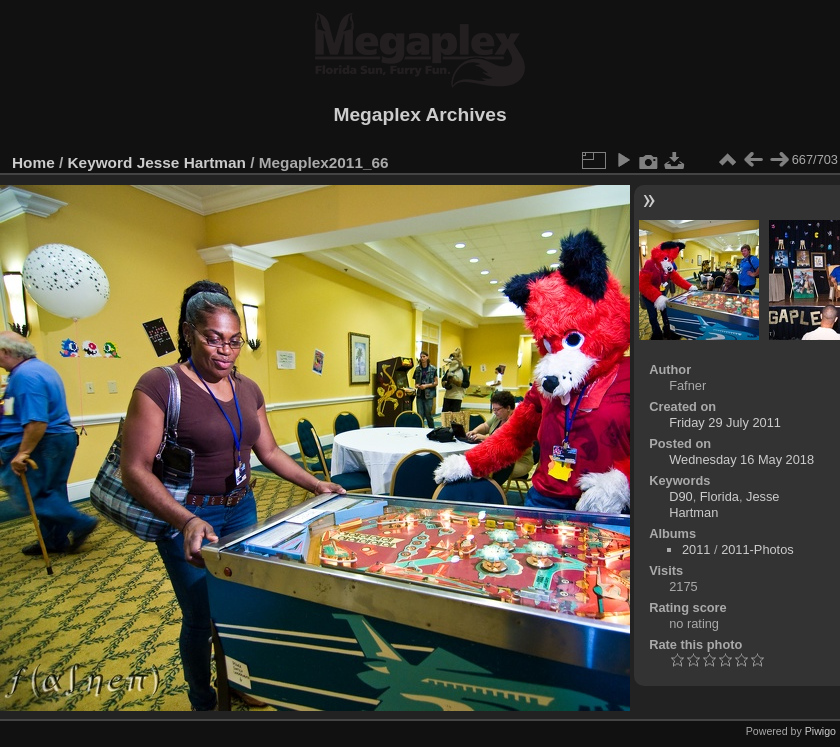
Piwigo (820, 731)
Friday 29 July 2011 (725, 422)
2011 (696, 549)
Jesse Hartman (191, 162)
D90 (680, 496)
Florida (719, 496)
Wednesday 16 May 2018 (741, 459)
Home (33, 162)
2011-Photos (757, 549)
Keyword (100, 162)
